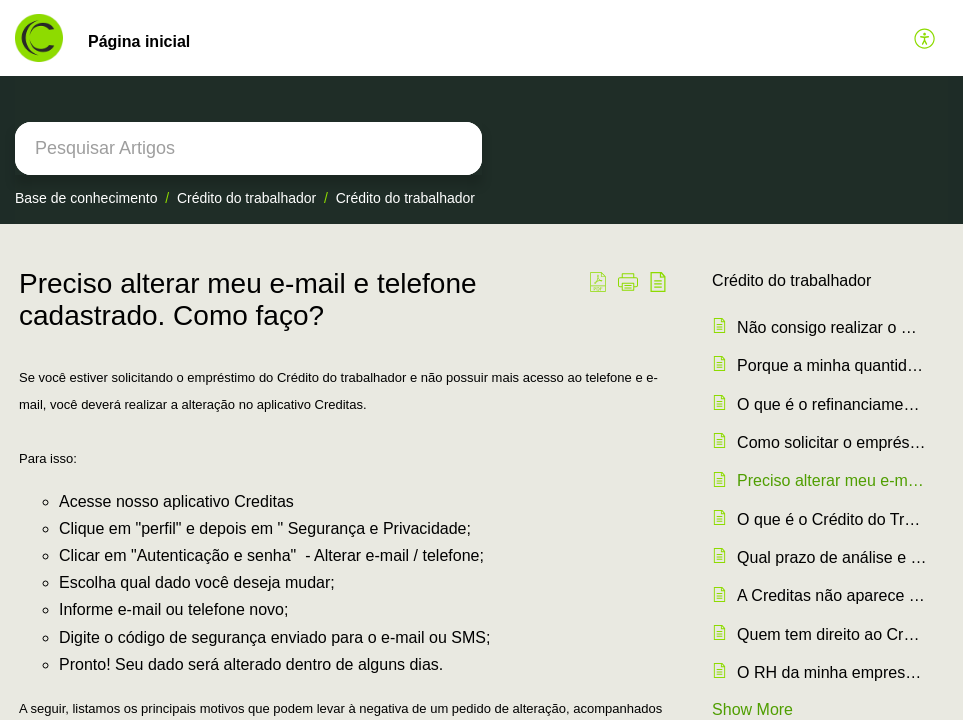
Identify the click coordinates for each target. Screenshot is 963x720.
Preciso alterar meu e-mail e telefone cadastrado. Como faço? (832, 480)
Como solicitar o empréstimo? (832, 442)
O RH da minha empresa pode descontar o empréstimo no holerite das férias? (832, 672)
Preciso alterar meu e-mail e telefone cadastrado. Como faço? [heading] (248, 299)
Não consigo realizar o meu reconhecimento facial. (832, 327)
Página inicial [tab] (139, 41)
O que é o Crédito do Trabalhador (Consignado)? (832, 519)
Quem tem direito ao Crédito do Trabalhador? (832, 634)
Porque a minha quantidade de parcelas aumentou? (832, 365)
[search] (248, 148)
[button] (925, 38)
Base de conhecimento (86, 198)
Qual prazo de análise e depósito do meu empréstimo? (832, 557)
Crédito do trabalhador (246, 198)
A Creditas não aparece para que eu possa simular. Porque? (832, 595)
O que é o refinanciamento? (832, 404)
